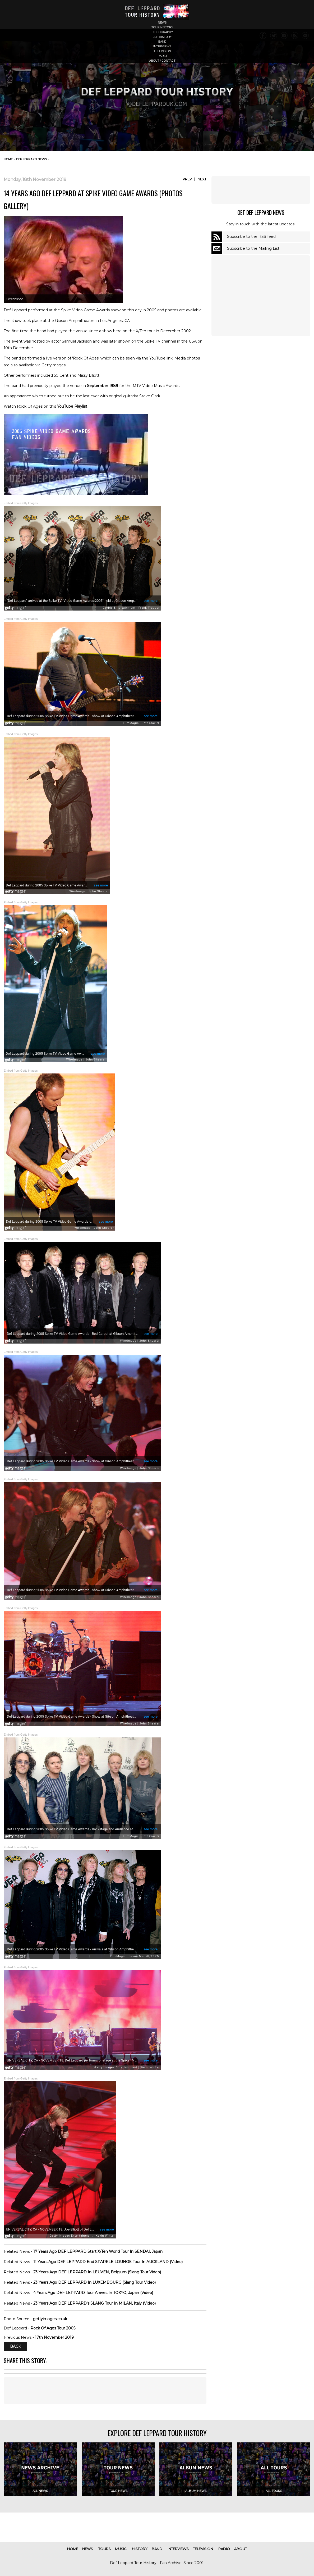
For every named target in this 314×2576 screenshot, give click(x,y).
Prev (187, 179)
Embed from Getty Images (21, 503)
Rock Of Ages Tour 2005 (52, 2328)
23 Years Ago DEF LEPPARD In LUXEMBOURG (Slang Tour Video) (94, 2282)
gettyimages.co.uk (50, 2318)
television (162, 51)
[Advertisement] (261, 190)
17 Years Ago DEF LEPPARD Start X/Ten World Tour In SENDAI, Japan (98, 2251)
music (121, 2549)
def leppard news (31, 159)
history (139, 2549)
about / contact (162, 60)
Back (15, 2346)
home (8, 159)
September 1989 (102, 385)
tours (104, 2549)
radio (162, 55)
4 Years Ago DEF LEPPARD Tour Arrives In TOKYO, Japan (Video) (93, 2292)
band (162, 41)
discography (162, 32)
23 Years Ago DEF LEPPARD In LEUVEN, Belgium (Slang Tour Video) (97, 2272)
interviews (162, 46)
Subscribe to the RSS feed (251, 236)
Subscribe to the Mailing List (253, 248)
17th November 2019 (54, 2337)
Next (201, 179)
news (162, 22)
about (240, 2549)
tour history (162, 27)
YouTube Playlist (72, 406)
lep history (162, 36)
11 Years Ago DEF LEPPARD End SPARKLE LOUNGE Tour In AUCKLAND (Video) (108, 2261)
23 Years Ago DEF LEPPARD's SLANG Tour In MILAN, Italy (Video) (94, 2303)
